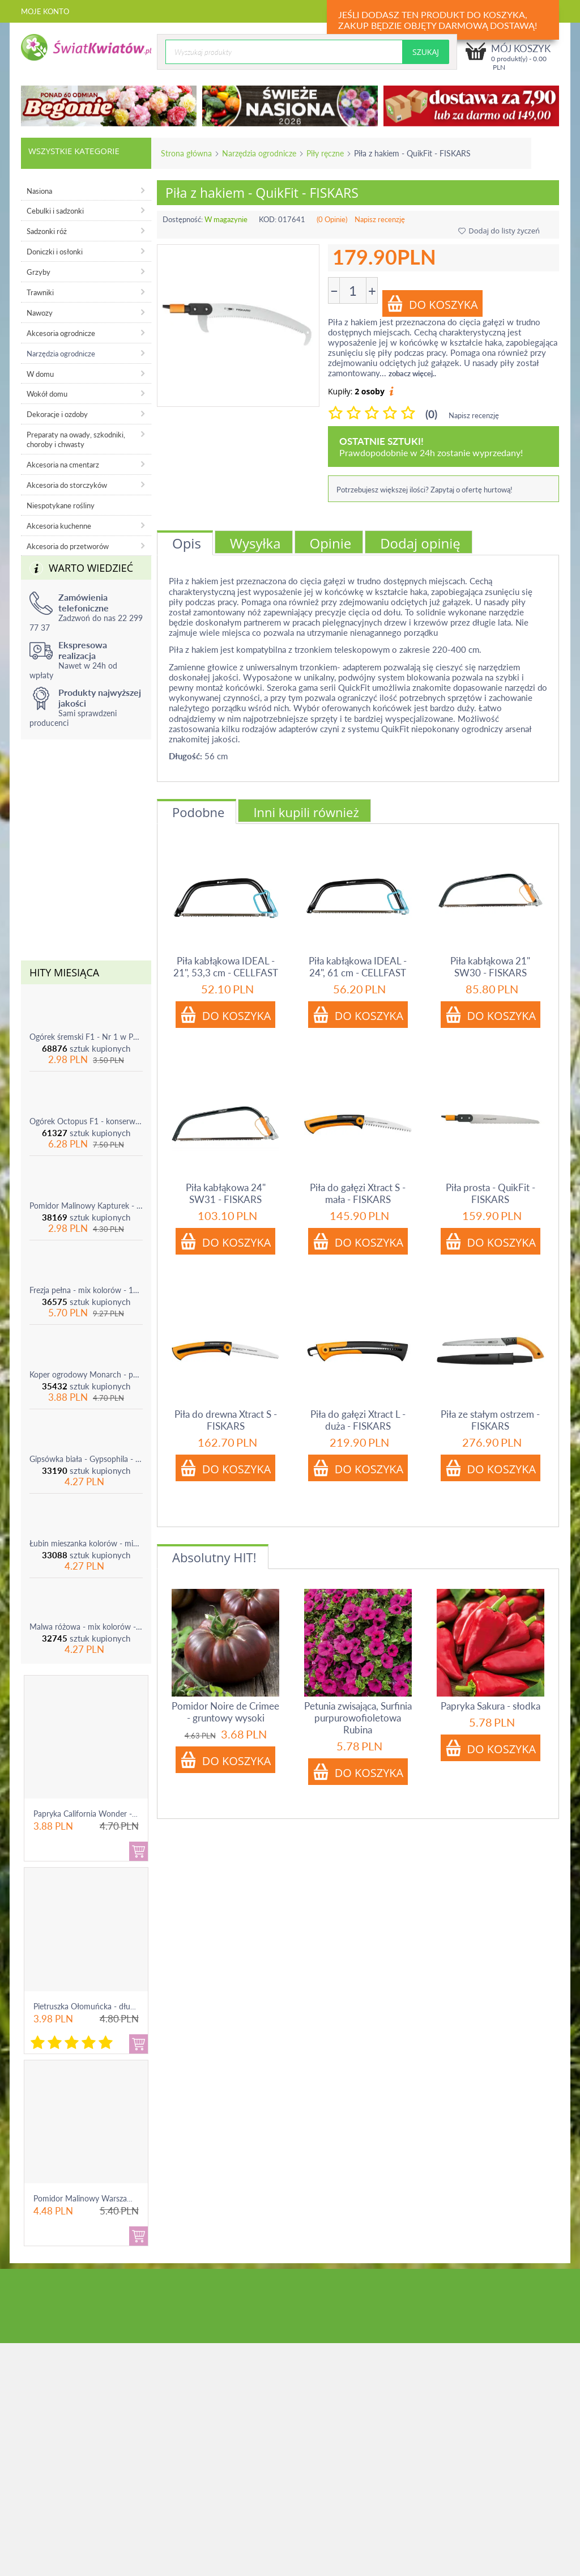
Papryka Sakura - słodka (490, 1706)
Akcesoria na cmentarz (63, 464)
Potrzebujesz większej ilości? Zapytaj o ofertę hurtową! (424, 489)
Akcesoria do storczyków (67, 485)
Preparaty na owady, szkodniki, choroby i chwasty (76, 439)
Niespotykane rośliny (61, 505)
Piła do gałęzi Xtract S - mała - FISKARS (358, 1193)
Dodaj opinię (420, 543)
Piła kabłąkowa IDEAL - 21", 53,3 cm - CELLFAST (225, 967)
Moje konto (45, 11)
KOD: (267, 219)
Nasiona (39, 190)
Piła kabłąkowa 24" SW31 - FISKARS (226, 1193)
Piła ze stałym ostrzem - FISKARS (490, 1420)
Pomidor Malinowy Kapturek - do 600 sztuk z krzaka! (86, 1205)
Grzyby (38, 272)
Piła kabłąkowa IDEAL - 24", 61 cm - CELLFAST (358, 967)
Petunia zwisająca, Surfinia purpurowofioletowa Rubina (358, 1718)
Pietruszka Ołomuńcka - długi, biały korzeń (107, 2006)
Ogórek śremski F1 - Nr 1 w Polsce (86, 1037)
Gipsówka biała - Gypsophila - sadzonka (86, 1459)
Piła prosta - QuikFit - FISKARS (490, 1193)
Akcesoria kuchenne (59, 525)
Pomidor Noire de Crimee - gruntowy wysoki (225, 1712)
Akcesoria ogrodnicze (61, 333)
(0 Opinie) (332, 219)
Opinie (331, 543)
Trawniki (40, 292)
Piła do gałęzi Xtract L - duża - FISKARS (358, 1420)
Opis (186, 543)
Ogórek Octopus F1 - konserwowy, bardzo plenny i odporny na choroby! (86, 1121)
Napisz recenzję (380, 219)
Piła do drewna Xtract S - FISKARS (225, 1420)
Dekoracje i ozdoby (57, 414)
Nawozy (40, 312)
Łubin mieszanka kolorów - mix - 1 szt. (86, 1543)
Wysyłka (255, 543)
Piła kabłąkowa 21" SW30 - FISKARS (490, 967)
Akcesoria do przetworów (68, 546)
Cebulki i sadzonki (55, 210)
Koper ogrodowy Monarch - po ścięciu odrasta (86, 1374)
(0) (431, 413)
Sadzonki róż (47, 231)
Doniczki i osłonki (55, 251)
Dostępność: (183, 219)
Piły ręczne (325, 153)
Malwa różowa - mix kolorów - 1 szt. (86, 1626)
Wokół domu (47, 393)
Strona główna (186, 153)
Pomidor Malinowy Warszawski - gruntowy (108, 2198)
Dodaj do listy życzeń (499, 231)
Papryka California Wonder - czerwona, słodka (113, 1813)
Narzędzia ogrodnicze (259, 153)
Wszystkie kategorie (74, 150)
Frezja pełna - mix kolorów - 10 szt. (86, 1290)
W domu (40, 374)
